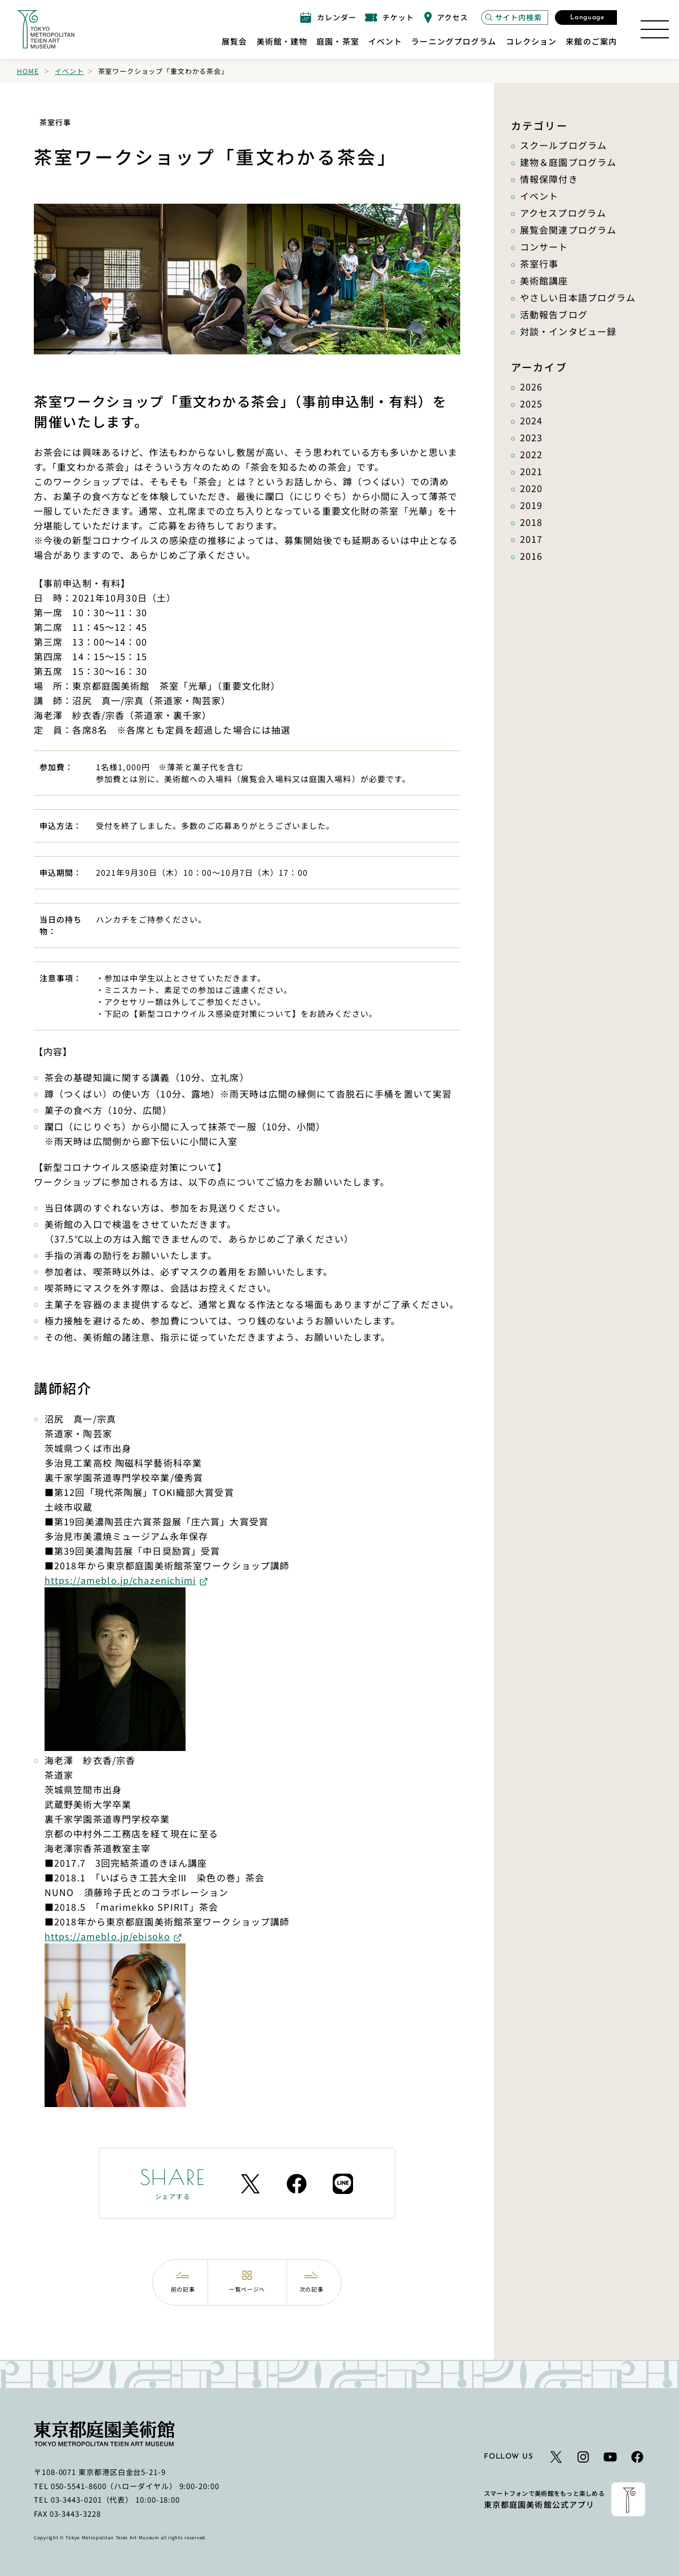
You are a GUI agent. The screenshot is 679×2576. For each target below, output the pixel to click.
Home (27, 71)
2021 (531, 471)
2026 (531, 386)
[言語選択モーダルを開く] (586, 17)
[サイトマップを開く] (655, 29)
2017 (531, 539)
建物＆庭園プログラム (568, 162)
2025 (531, 403)
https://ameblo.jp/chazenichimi (120, 1580)
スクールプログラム (563, 145)
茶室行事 (539, 263)
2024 (531, 420)
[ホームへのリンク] (45, 29)
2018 (531, 522)
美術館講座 (544, 280)
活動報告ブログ (554, 314)
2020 (531, 488)
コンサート (544, 246)
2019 (531, 505)
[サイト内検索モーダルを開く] (514, 17)
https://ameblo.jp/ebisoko (107, 1936)
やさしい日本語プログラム (578, 297)
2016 (531, 556)
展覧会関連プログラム (568, 229)
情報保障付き (549, 179)
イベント (69, 71)
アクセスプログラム (563, 213)
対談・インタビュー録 (568, 331)
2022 (531, 454)
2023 (531, 437)
